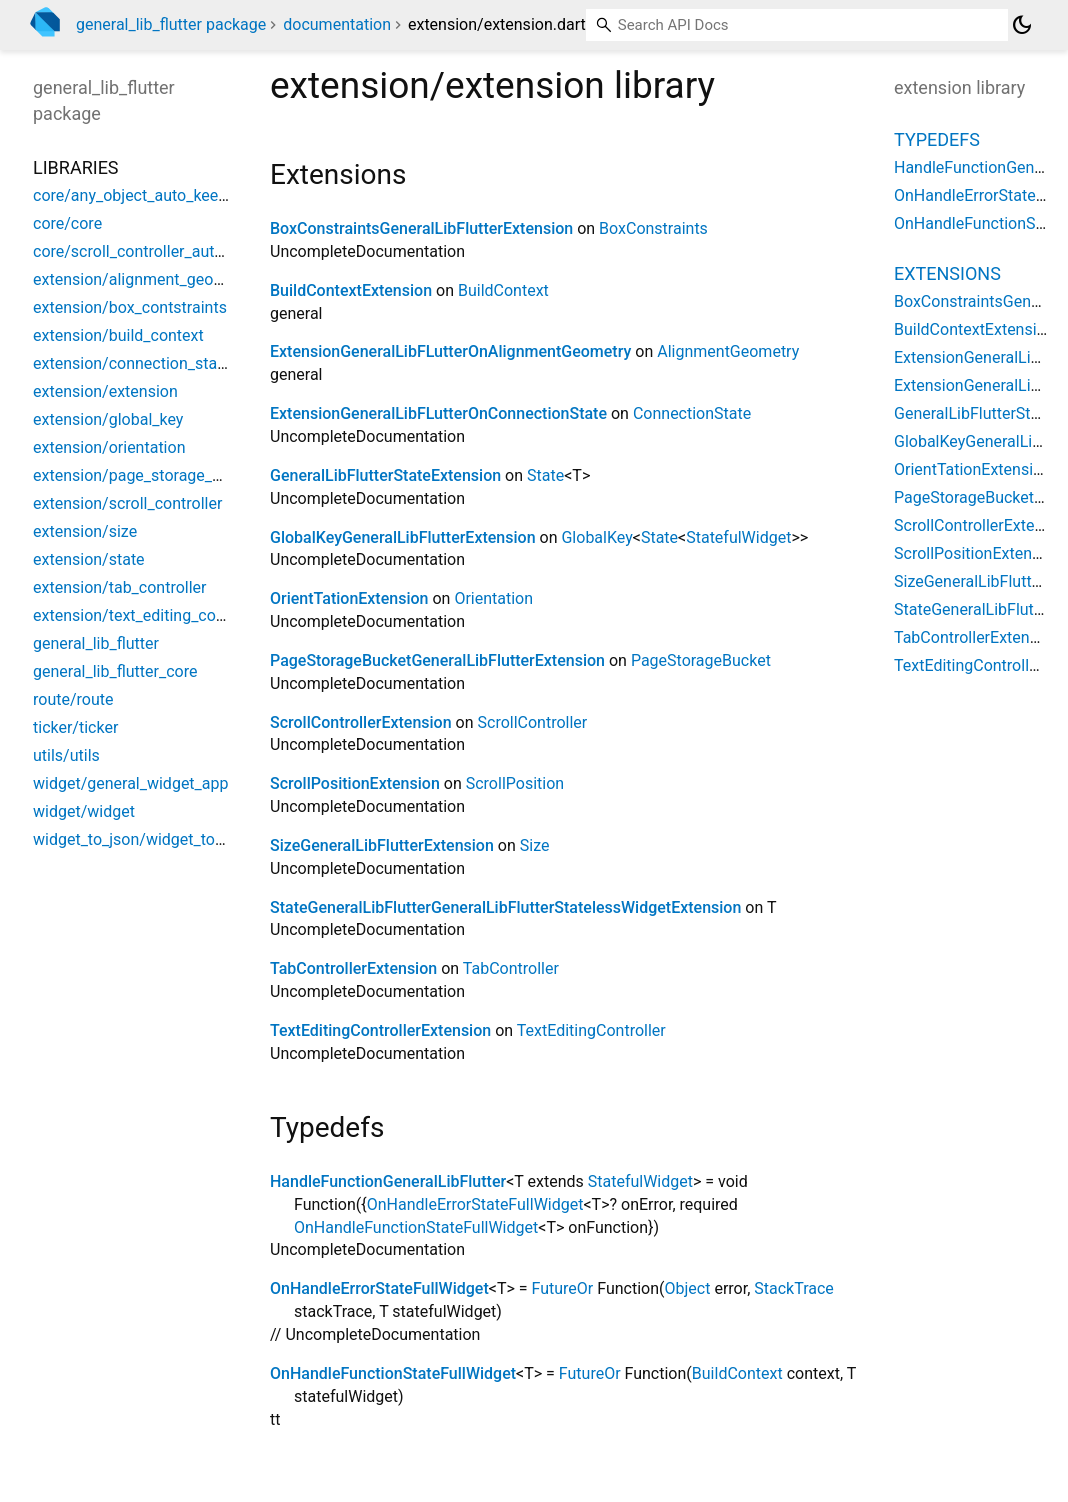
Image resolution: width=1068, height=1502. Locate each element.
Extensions (947, 273)
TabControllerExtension (353, 968)
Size (535, 845)
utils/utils (66, 755)
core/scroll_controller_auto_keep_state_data (190, 251)
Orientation (493, 598)
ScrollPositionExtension (355, 783)
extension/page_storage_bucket (146, 475)
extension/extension (105, 391)
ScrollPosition (515, 783)
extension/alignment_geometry (143, 279)
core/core (67, 223)
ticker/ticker (75, 727)
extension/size (85, 531)
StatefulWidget (738, 537)
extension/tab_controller (119, 587)
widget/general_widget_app (130, 783)
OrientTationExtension (349, 598)
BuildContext (503, 290)
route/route (73, 699)
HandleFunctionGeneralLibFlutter (388, 1181)
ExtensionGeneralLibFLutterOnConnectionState (438, 413)
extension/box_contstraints (130, 307)
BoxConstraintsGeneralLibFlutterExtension (421, 228)
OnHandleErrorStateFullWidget (475, 1204)
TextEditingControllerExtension (380, 1030)
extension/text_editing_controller (149, 615)
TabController (511, 968)
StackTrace (794, 1288)
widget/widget (84, 811)
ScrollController (533, 722)
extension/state (89, 559)
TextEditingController (591, 1030)
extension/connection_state (132, 363)
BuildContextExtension (351, 290)
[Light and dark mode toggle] (1022, 25)
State (545, 475)
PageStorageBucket (701, 660)
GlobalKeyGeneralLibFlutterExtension (403, 537)
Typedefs (937, 139)
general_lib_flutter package (171, 24)
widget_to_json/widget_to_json (142, 839)
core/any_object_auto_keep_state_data (171, 195)
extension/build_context (118, 335)
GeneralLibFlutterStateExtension (385, 475)
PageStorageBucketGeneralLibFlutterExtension (437, 660)
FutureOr (563, 1288)
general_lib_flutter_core (115, 671)
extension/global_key (108, 419)
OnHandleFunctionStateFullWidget (416, 1227)
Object (688, 1288)
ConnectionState (692, 413)
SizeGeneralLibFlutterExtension (382, 845)
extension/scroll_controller (127, 503)
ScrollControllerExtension (361, 722)
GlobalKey (596, 537)
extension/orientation (109, 447)
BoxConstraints (653, 228)
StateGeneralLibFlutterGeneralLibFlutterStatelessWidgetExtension (505, 907)
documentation (337, 24)
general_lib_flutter (96, 643)
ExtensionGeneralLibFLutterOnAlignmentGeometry (450, 351)
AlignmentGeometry (728, 351)
